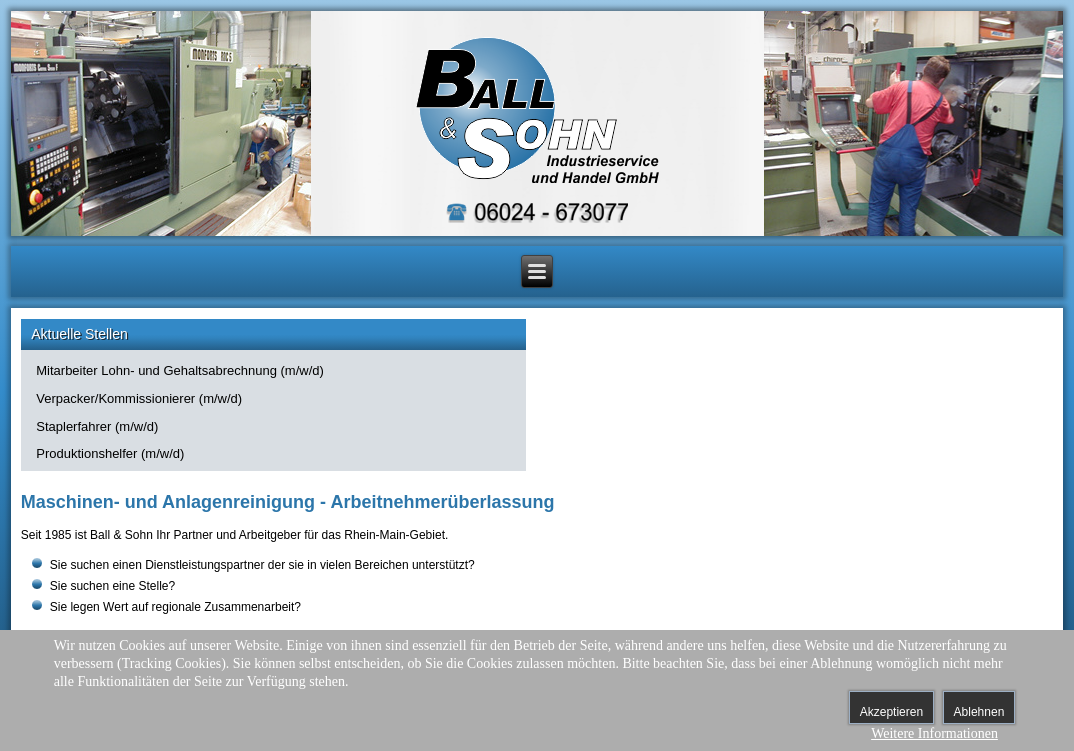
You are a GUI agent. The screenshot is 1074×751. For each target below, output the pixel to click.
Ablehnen (979, 712)
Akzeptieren (891, 712)
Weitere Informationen (934, 733)
